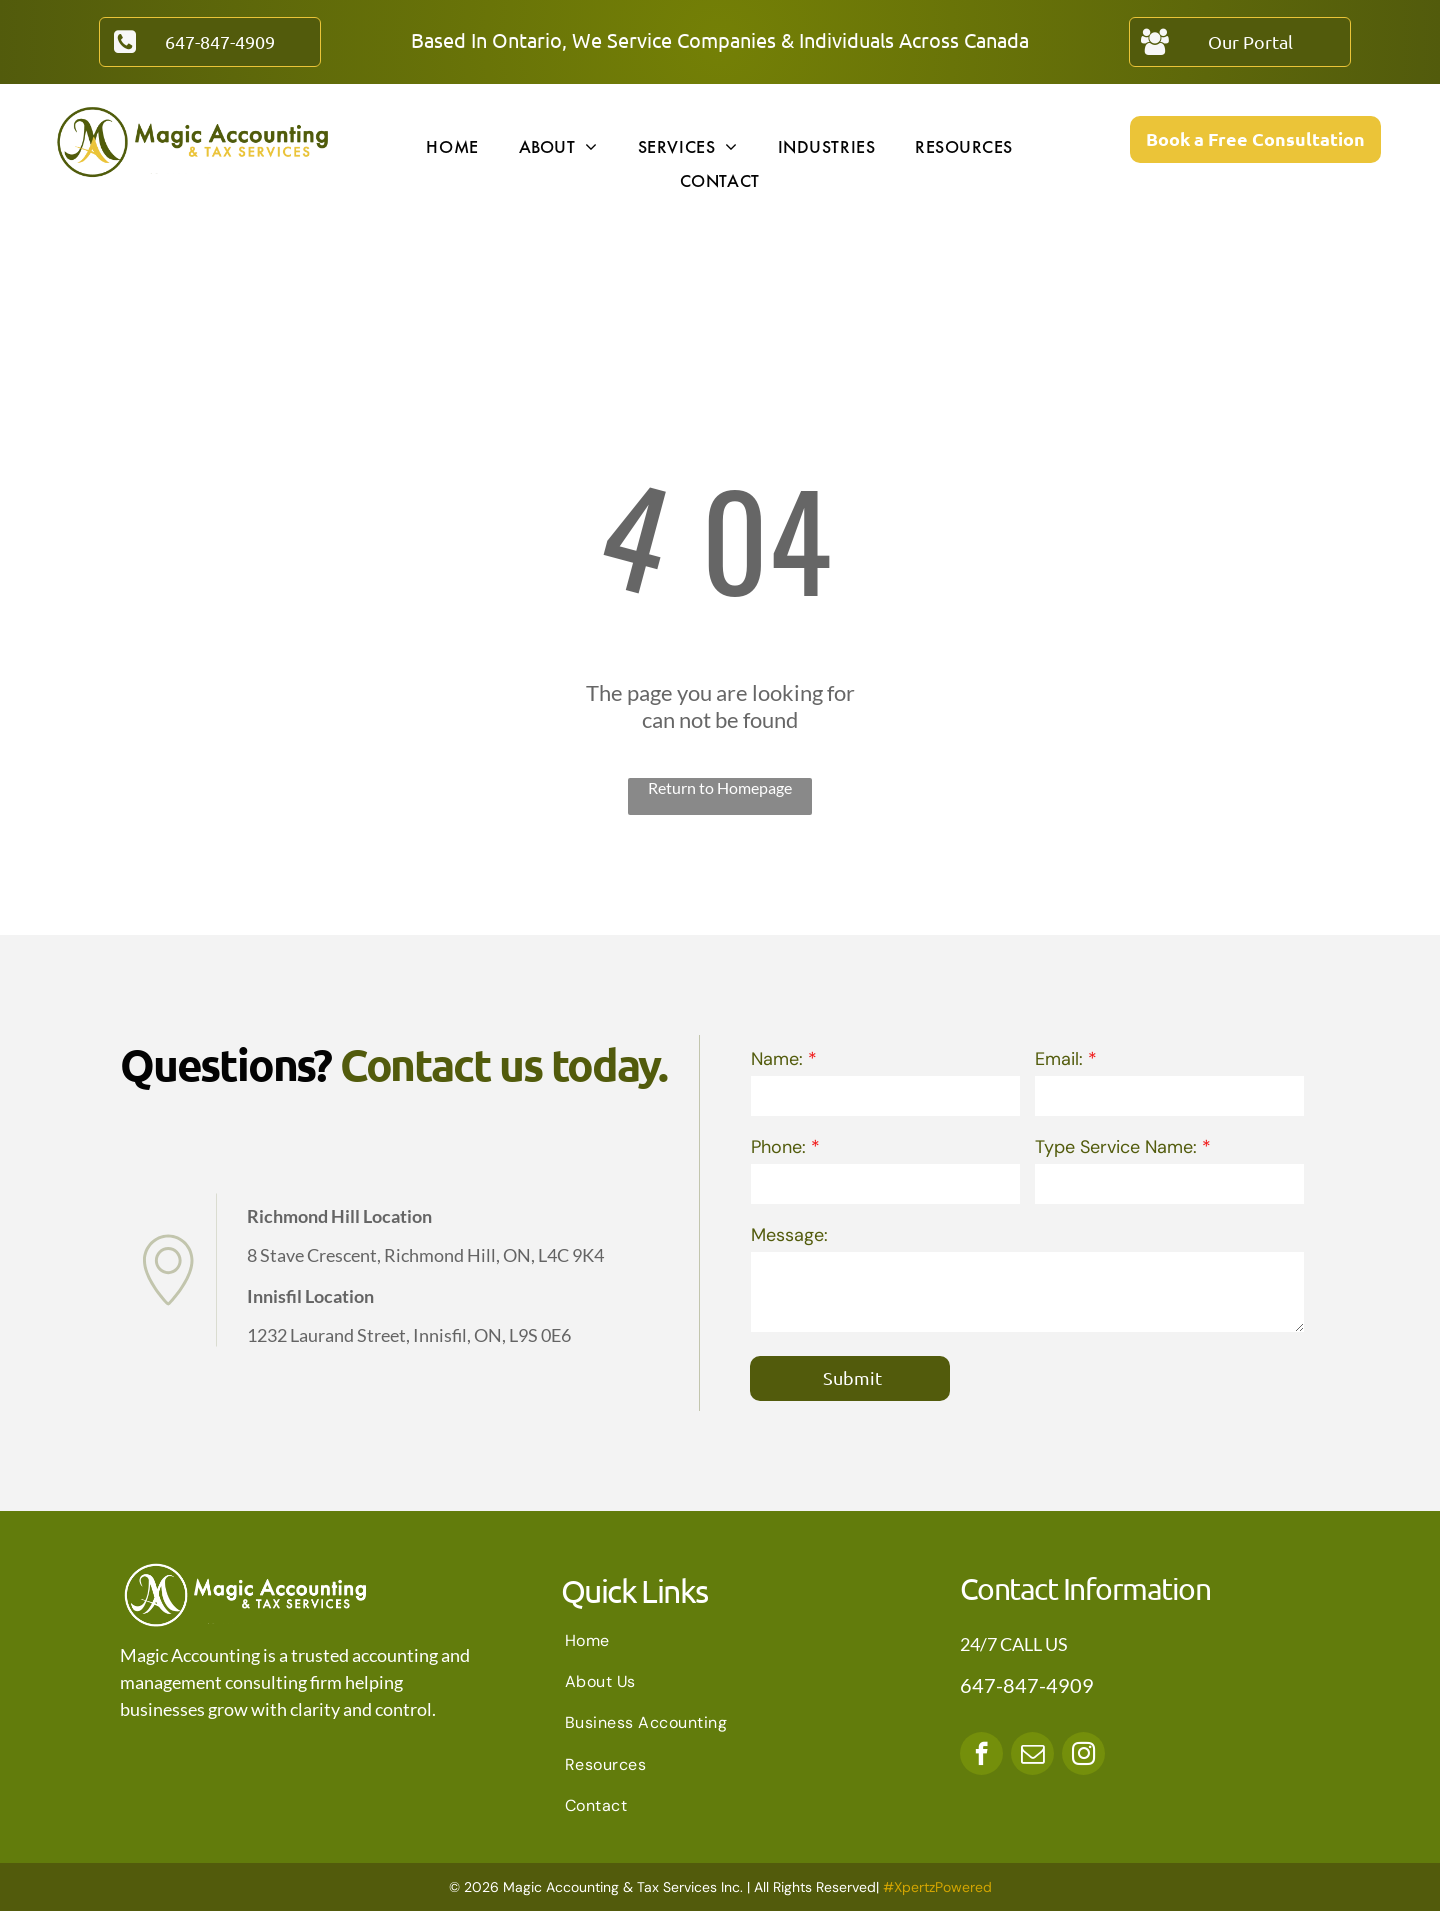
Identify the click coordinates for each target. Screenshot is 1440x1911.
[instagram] (1083, 1756)
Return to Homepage (720, 787)
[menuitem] (452, 146)
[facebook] (981, 1756)
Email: (1059, 1059)
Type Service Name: (1116, 1147)
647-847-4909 (1027, 1685)
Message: (789, 1235)
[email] (1032, 1756)
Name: (777, 1059)
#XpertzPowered (937, 1887)
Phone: (778, 1147)
